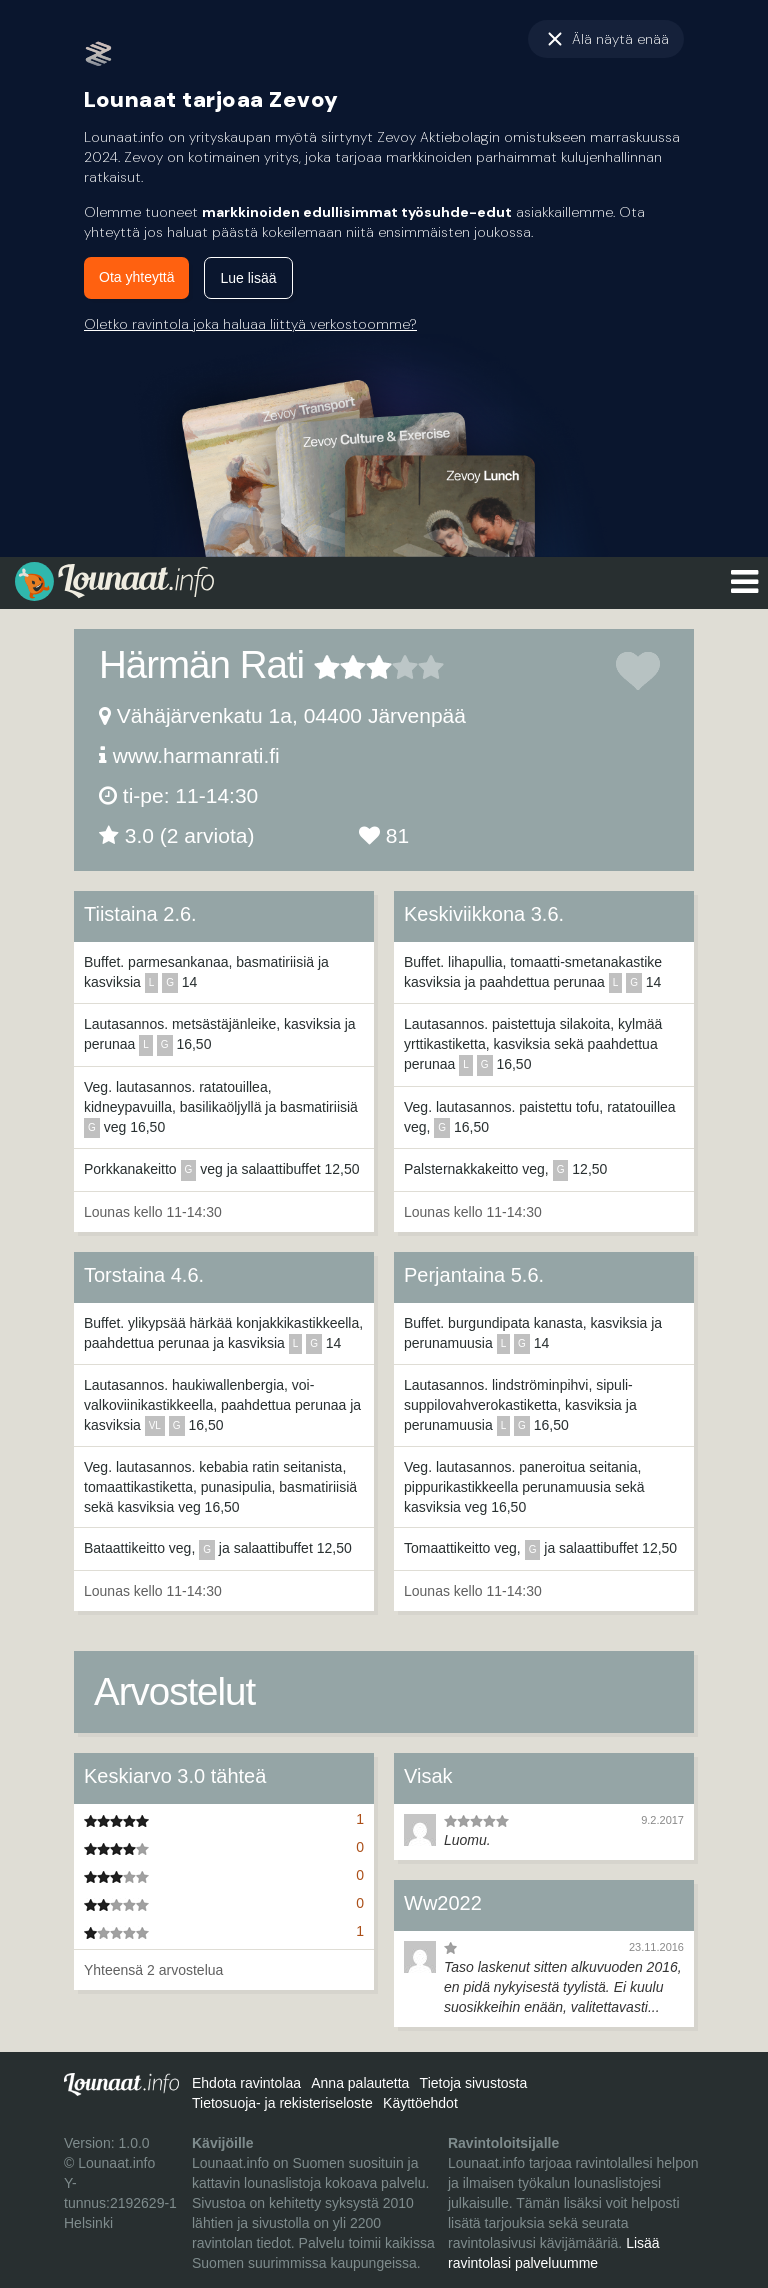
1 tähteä (327, 667)
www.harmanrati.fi (196, 755)
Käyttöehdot (420, 2103)
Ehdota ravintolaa (246, 2083)
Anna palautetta (360, 2083)
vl (155, 1425)
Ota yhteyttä (136, 277)
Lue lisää (248, 278)
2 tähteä (340, 667)
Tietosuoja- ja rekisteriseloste (282, 2103)
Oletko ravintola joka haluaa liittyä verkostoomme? (250, 324)
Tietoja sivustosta (474, 2083)
